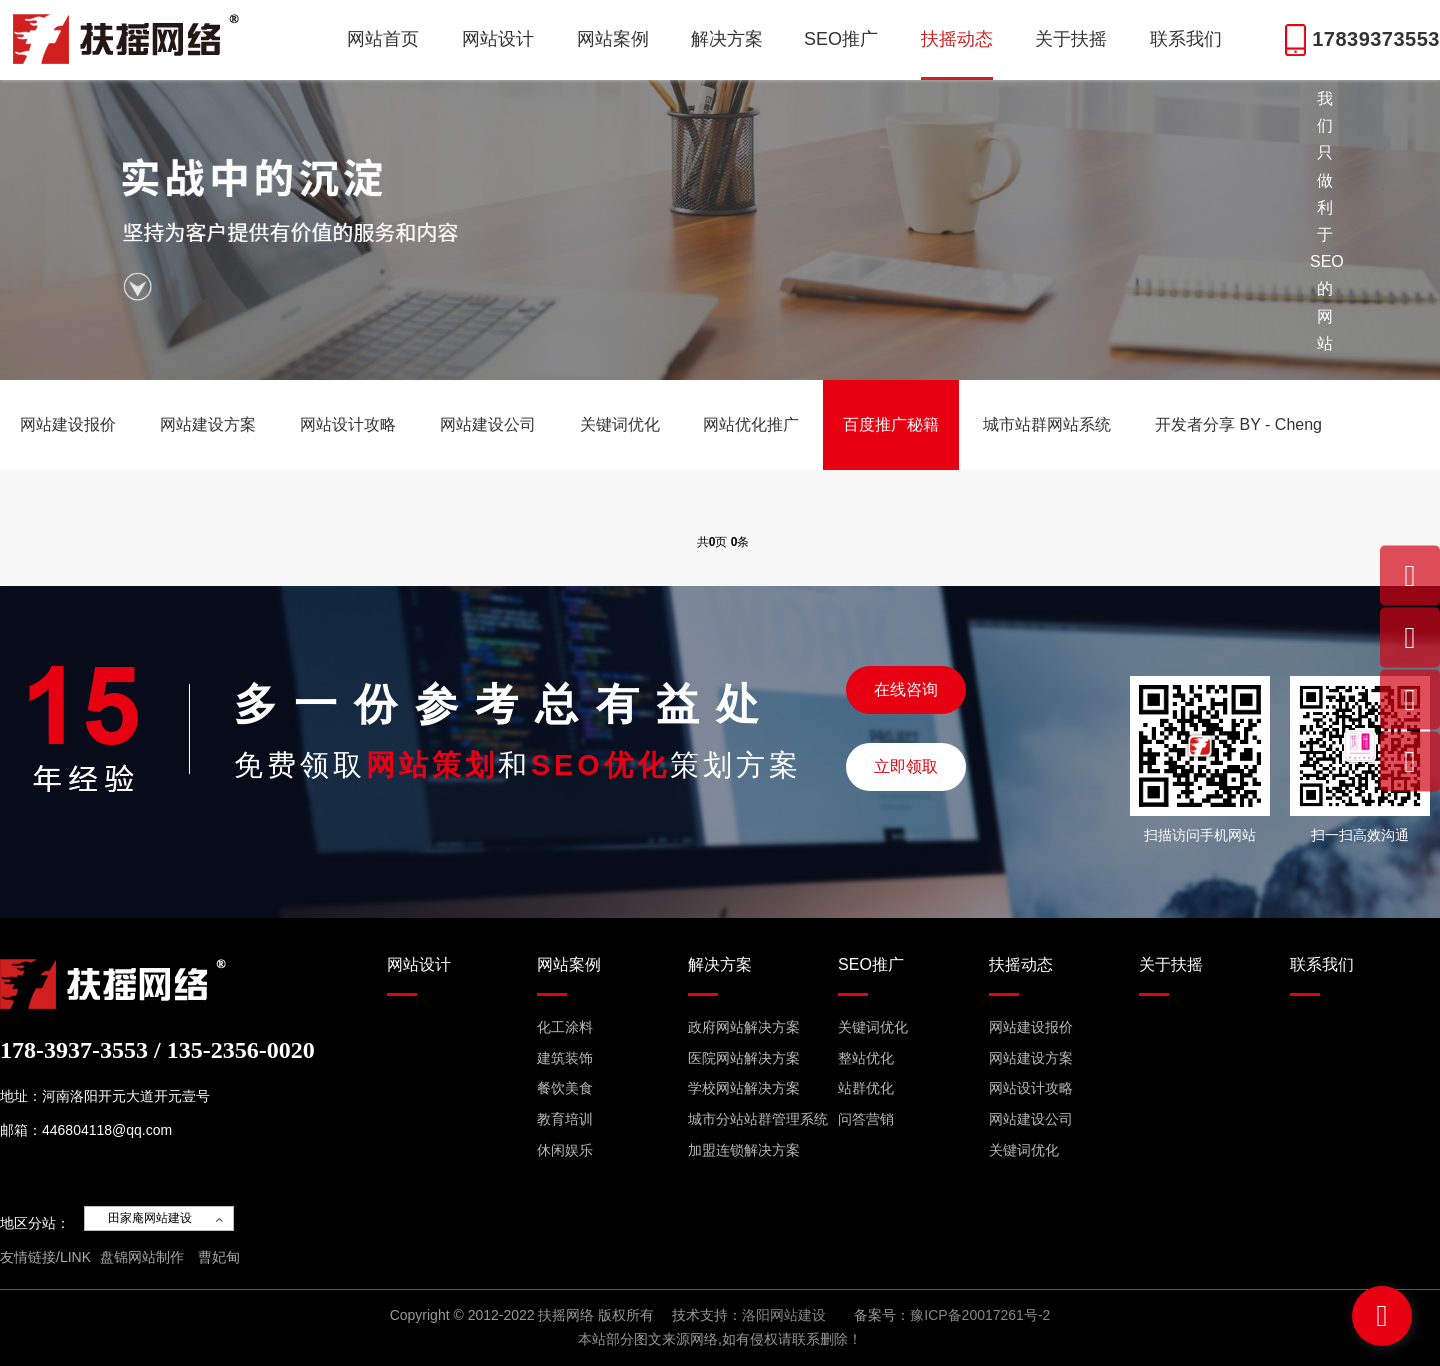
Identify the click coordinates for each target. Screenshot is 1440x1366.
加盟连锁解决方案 (744, 1150)
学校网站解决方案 (744, 1088)
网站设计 (498, 39)
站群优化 (866, 1088)
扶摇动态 (957, 39)
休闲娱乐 (565, 1150)
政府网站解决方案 (744, 1027)
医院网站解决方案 (744, 1058)
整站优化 (866, 1058)
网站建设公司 (488, 424)
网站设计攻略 (348, 424)
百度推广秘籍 (891, 424)
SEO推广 (841, 39)
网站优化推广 (751, 424)
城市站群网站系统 (1047, 424)
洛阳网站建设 (784, 1315)
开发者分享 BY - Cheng (1238, 424)
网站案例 (613, 39)
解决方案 (727, 39)
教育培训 (565, 1119)
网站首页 (383, 39)
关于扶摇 (1071, 39)
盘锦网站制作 (142, 1257)
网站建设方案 (208, 424)
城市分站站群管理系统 (758, 1119)
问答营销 (866, 1119)
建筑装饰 (565, 1058)
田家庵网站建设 (150, 1218)
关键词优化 (620, 424)
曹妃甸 (219, 1257)
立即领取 (906, 766)
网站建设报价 (68, 424)
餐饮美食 (565, 1088)
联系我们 (1186, 39)
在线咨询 (906, 689)
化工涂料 (565, 1027)
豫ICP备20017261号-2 (980, 1315)
